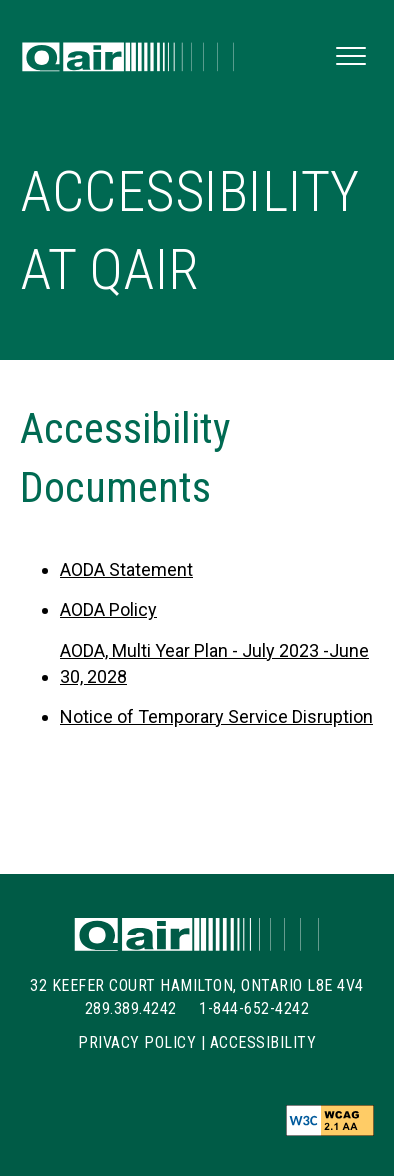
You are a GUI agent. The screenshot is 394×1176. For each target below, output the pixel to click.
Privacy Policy (137, 1042)
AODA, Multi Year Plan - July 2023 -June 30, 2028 (214, 663)
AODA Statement (126, 569)
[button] (351, 57)
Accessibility (263, 1042)
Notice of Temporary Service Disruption (216, 716)
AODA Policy (108, 609)
